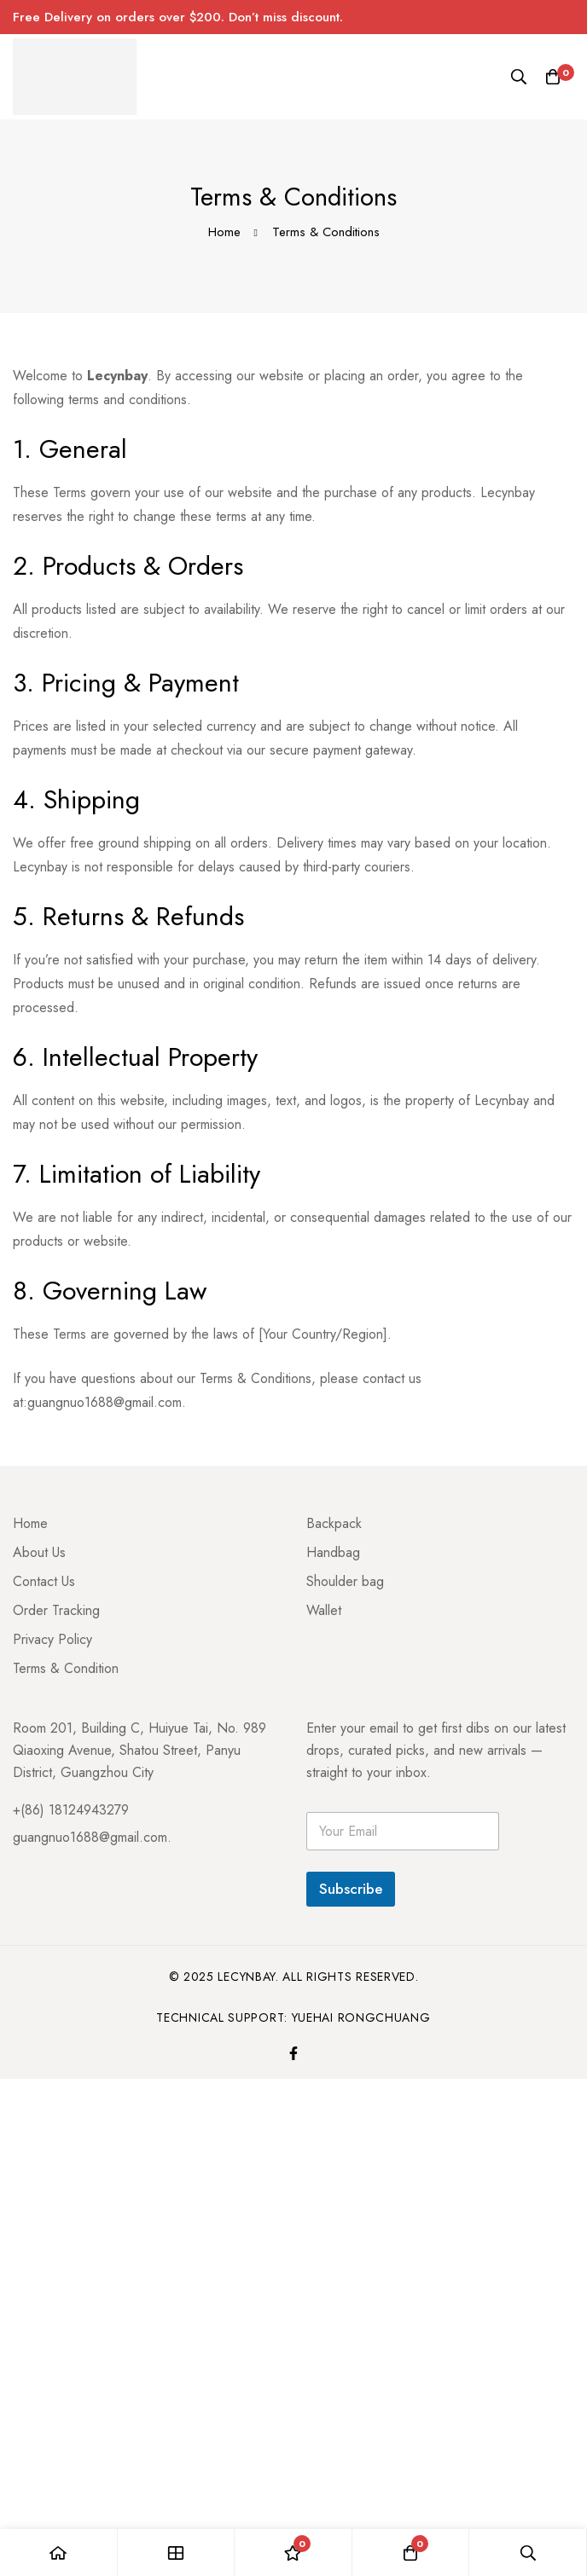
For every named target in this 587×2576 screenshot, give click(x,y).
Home (224, 232)
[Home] (59, 2552)
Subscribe (350, 1888)
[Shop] (176, 2552)
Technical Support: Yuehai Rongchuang (293, 2017)
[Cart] (553, 76)
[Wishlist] (293, 2552)
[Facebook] (293, 2053)
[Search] (519, 76)
